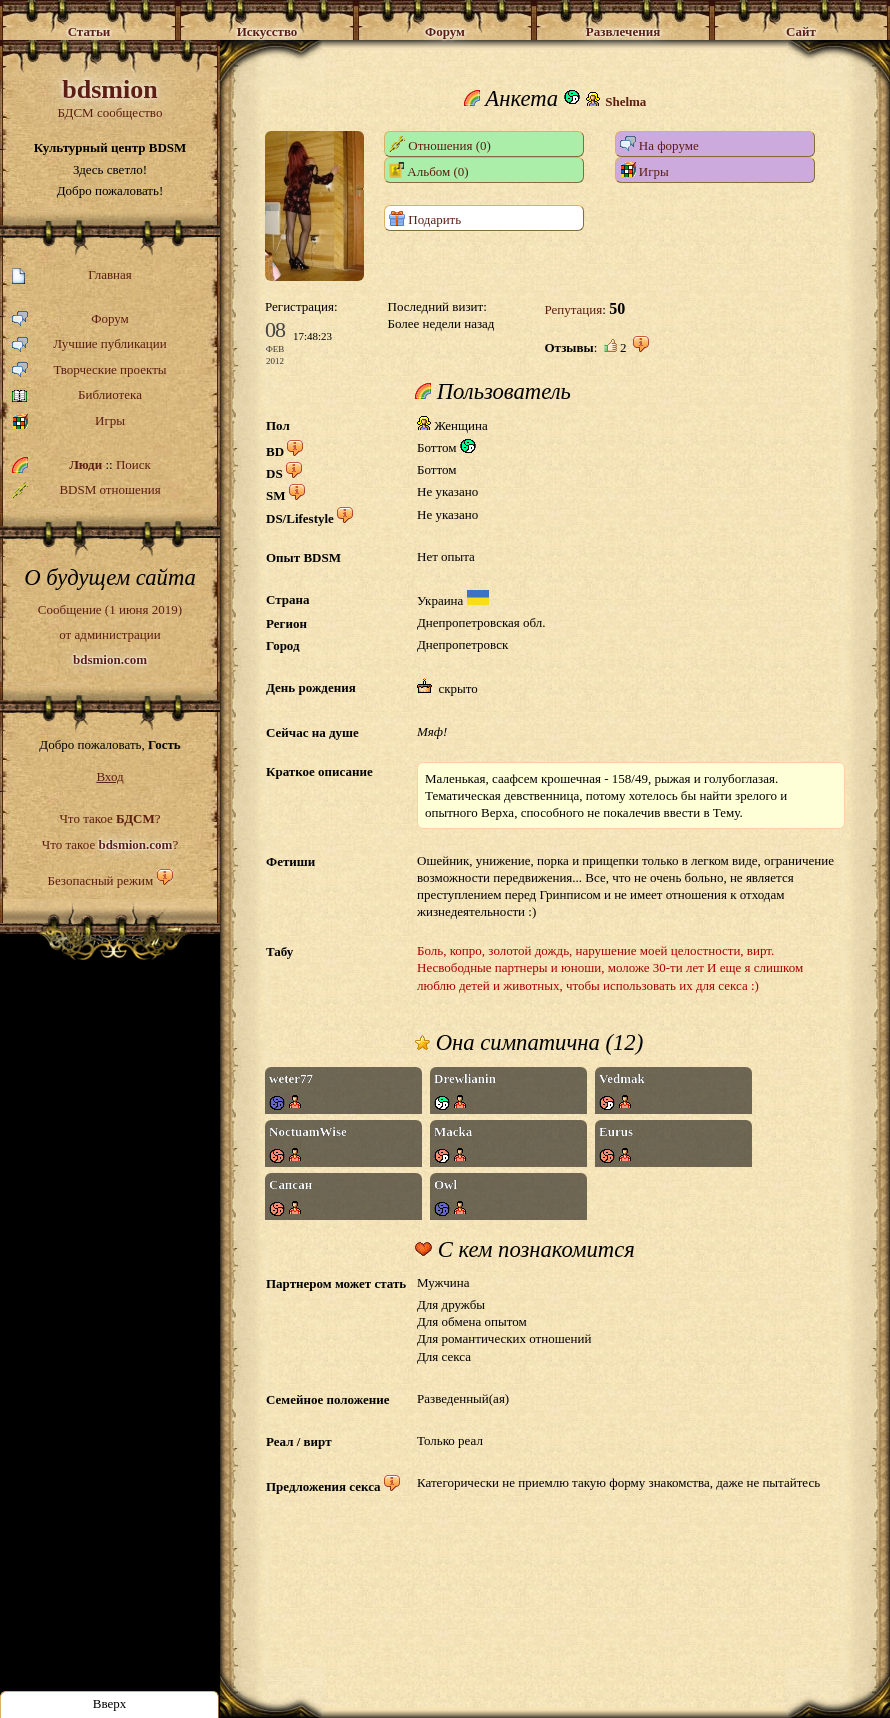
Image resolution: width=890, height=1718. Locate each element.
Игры (68, 421)
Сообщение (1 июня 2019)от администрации (110, 634)
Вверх (110, 1703)
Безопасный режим (100, 880)
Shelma (625, 101)
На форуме (659, 144)
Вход (109, 776)
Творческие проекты (89, 370)
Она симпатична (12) (529, 1043)
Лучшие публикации (89, 344)
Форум (70, 319)
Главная (72, 275)
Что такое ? (109, 818)
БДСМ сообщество (110, 97)
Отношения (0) (440, 144)
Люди (85, 464)
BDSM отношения (86, 490)
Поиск (133, 464)
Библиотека (77, 395)
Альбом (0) (429, 170)
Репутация (573, 309)
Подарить (425, 218)
